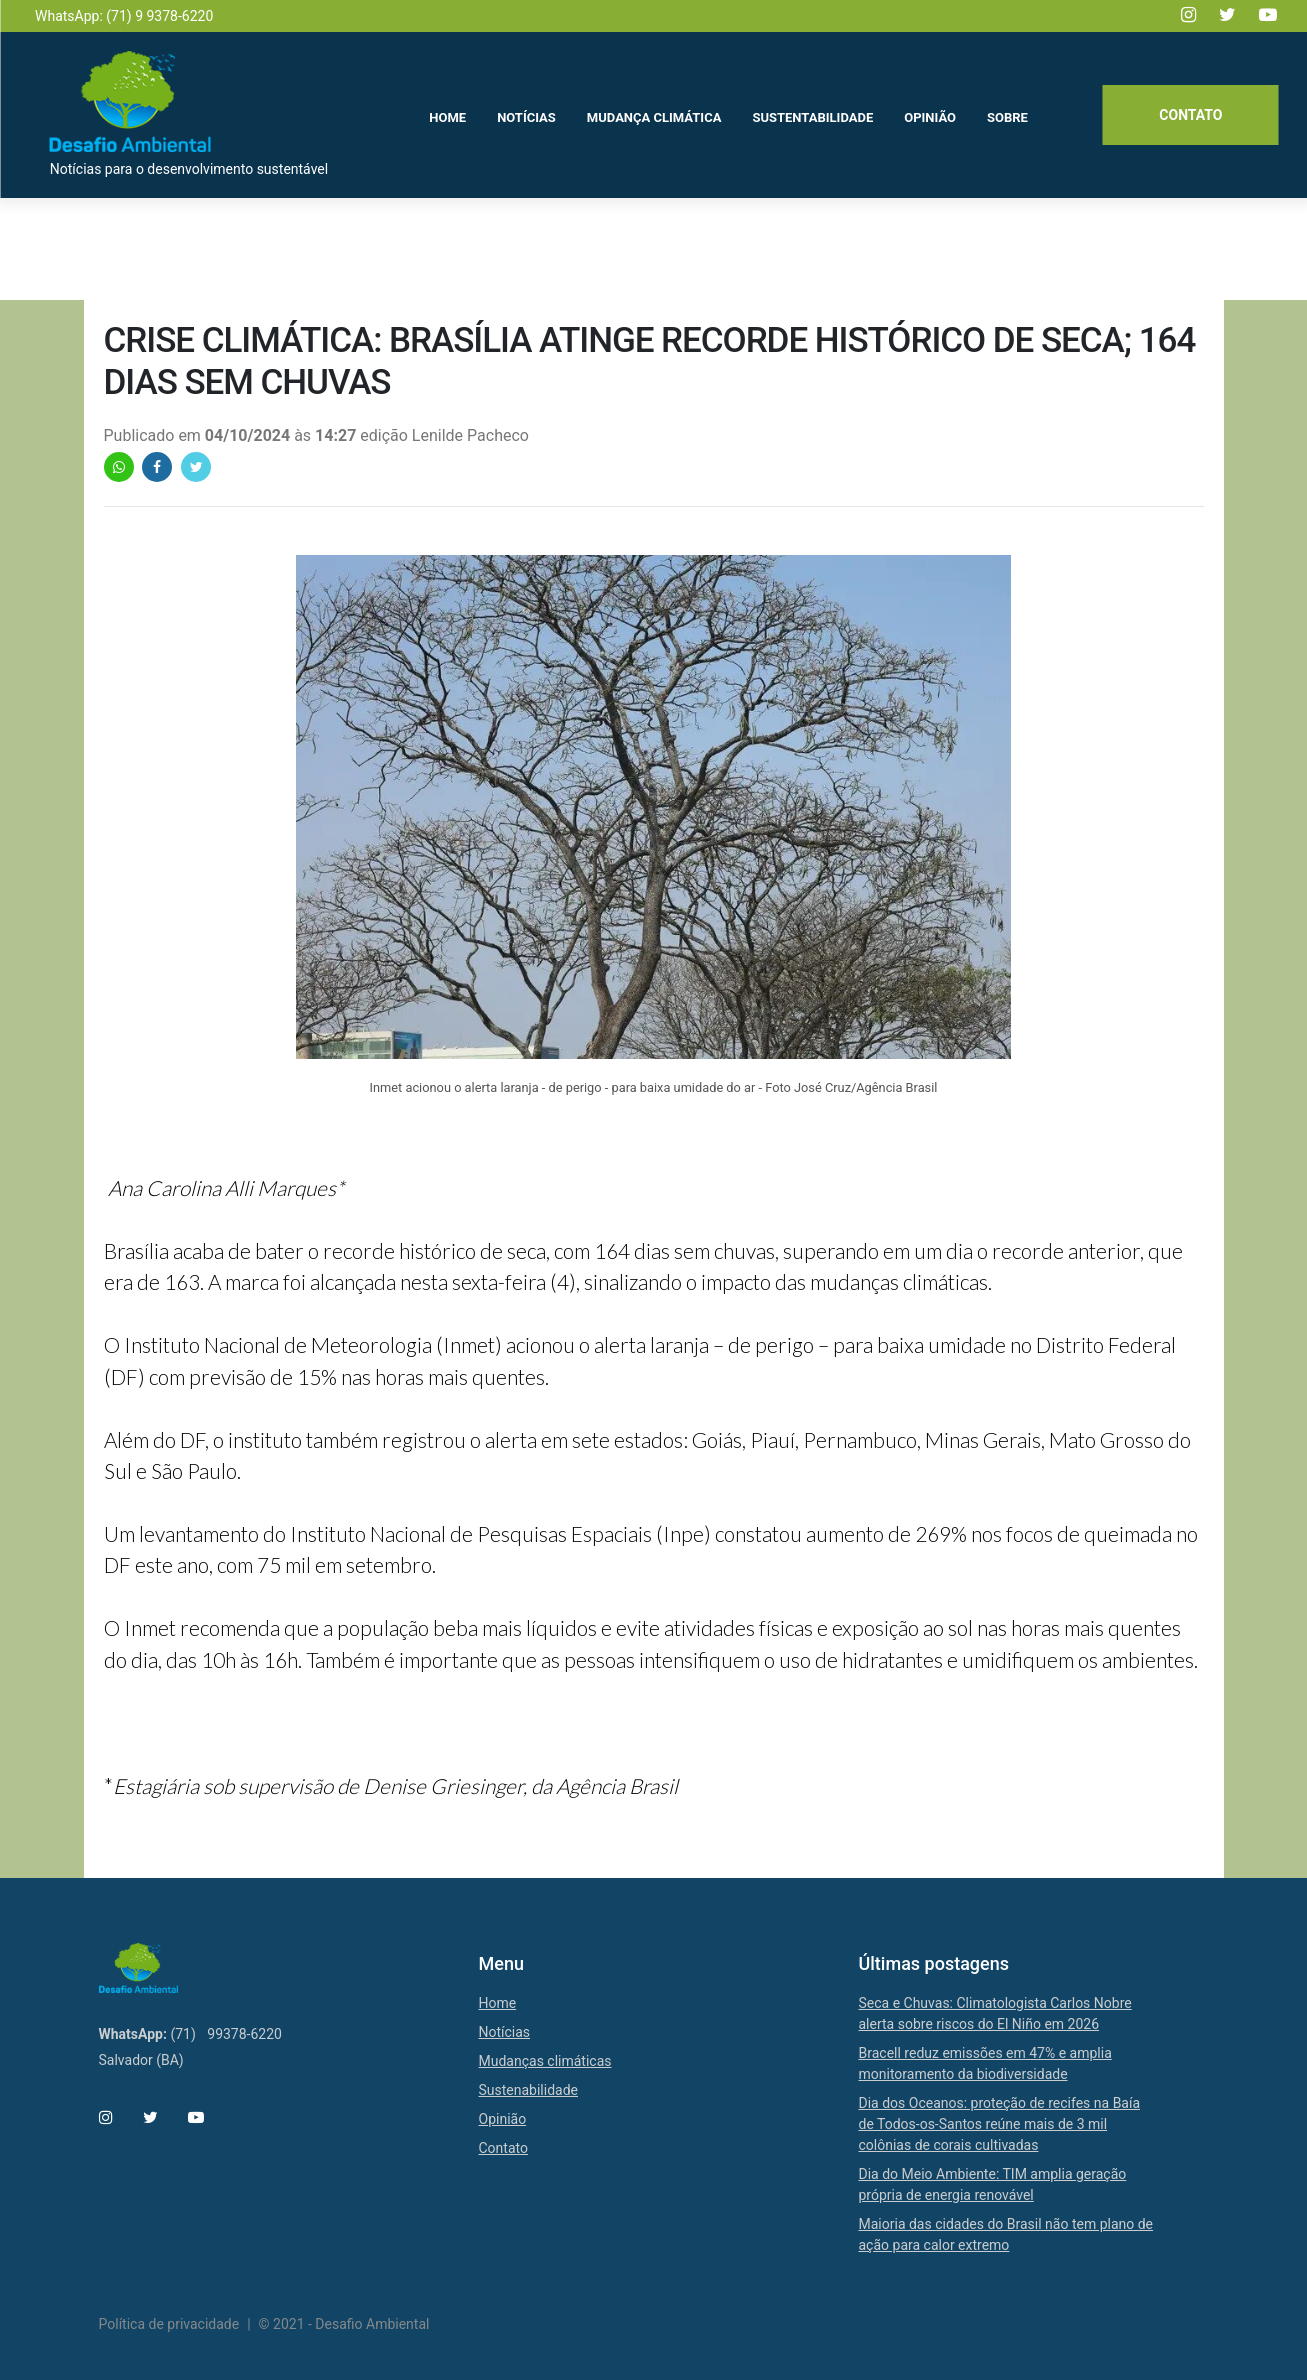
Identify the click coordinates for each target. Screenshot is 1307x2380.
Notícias (505, 2032)
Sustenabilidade (529, 2090)
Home (498, 2003)
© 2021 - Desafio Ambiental (344, 2324)
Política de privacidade (169, 2324)
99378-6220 (244, 2034)
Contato (1188, 117)
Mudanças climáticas (545, 2061)
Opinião (503, 2119)
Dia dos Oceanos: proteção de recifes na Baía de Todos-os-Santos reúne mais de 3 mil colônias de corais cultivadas (1000, 2124)
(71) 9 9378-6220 (159, 16)
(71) (182, 2034)
